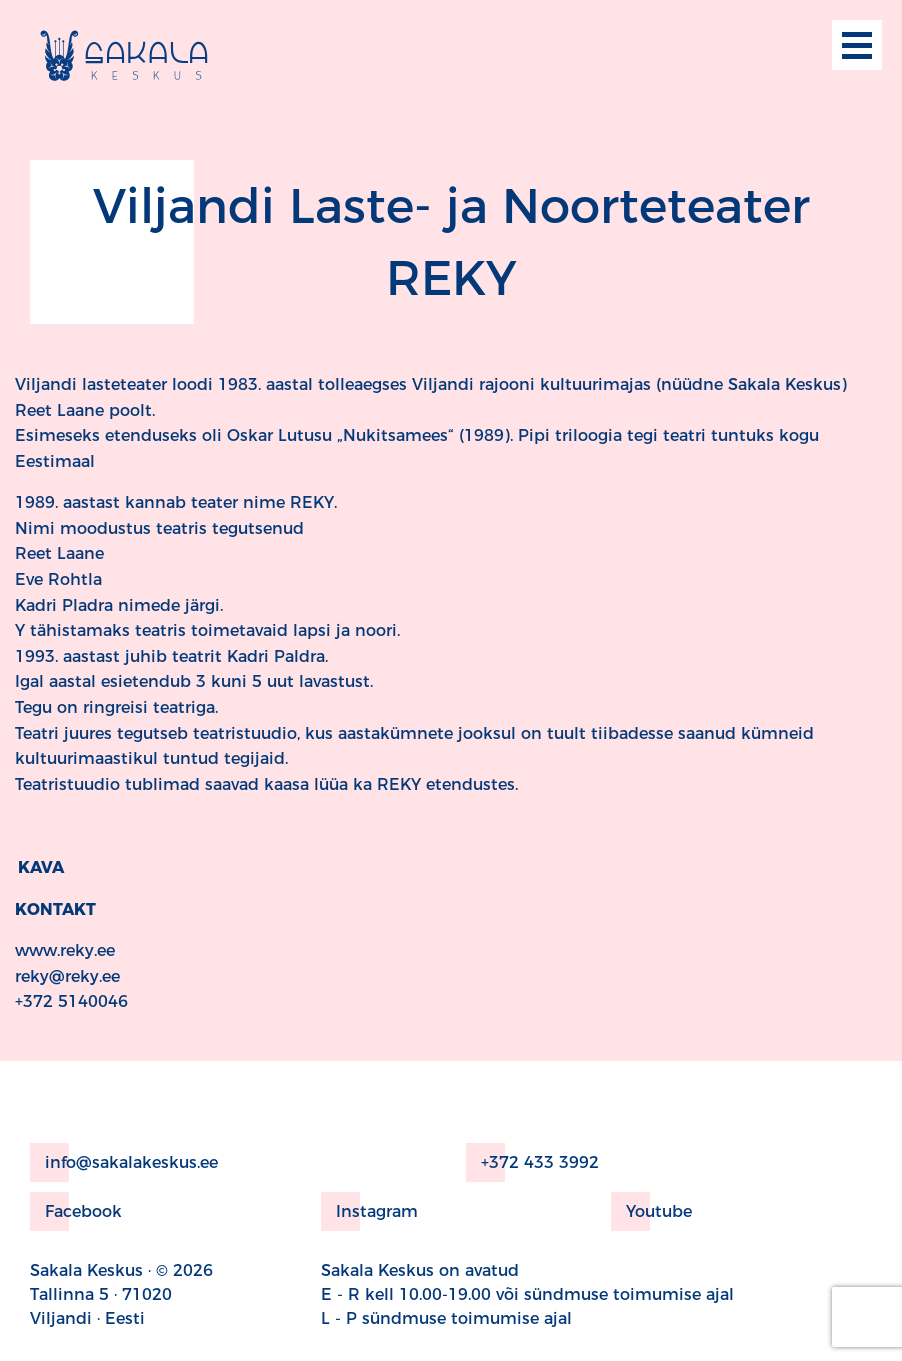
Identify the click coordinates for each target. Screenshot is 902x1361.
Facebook (76, 1211)
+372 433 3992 (532, 1162)
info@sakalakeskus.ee (124, 1162)
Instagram (369, 1211)
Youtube (651, 1211)
